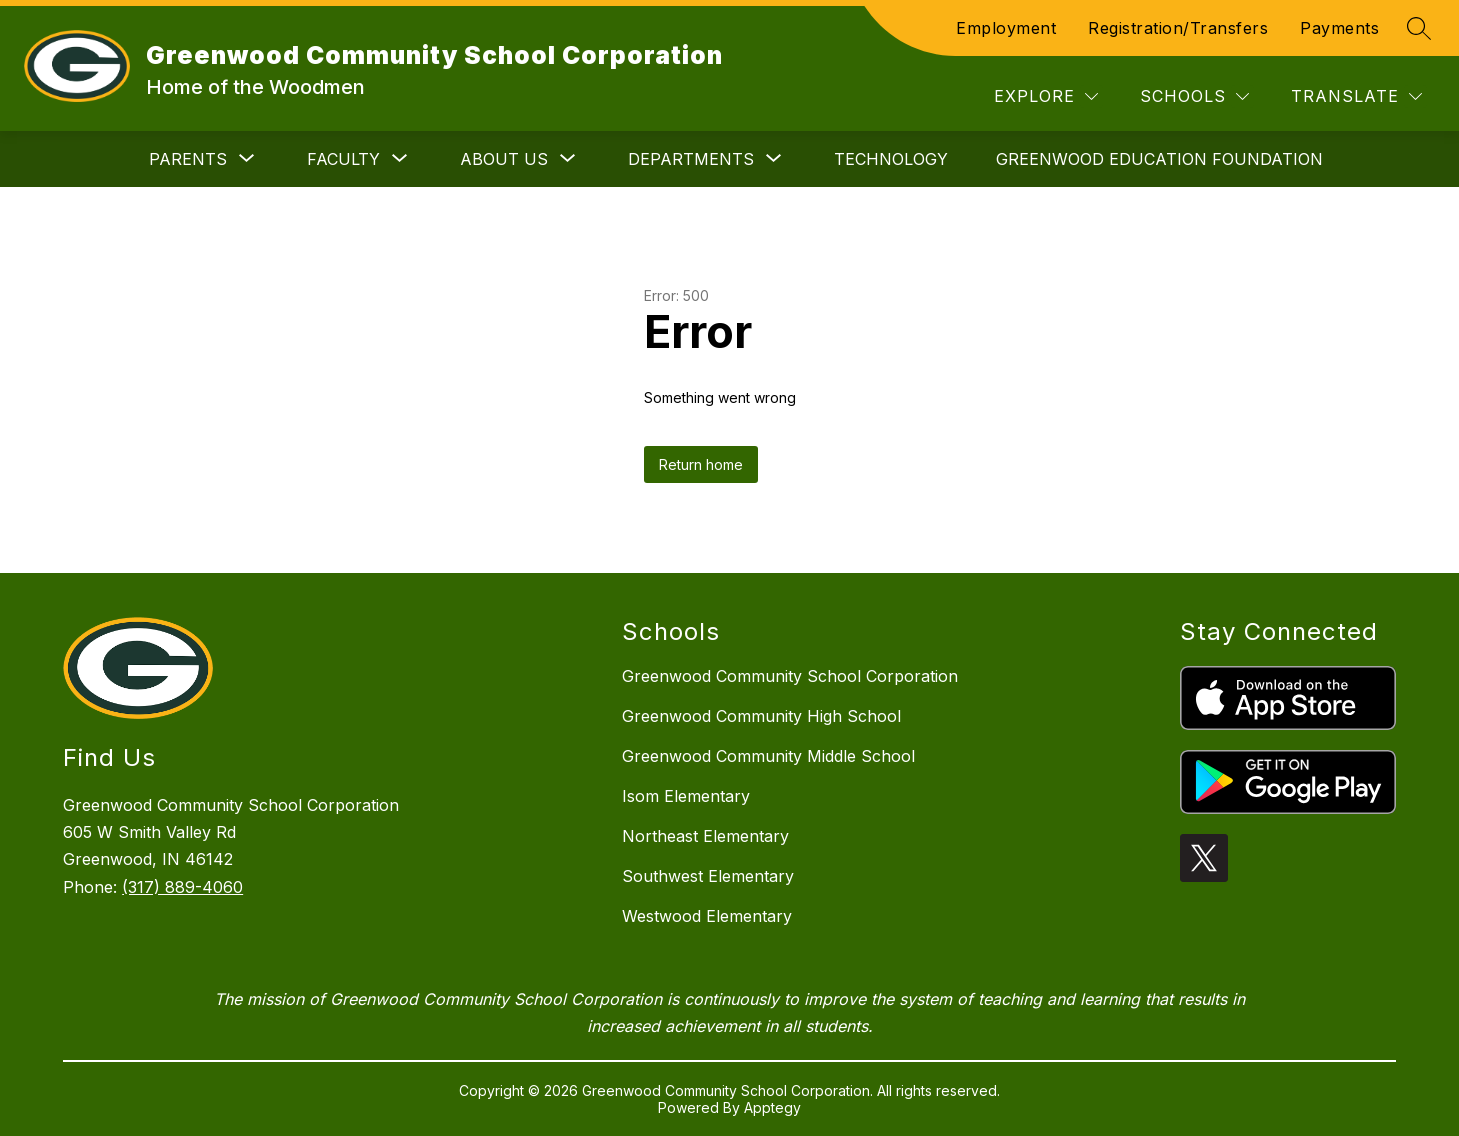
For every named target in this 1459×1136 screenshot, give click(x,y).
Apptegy (772, 1107)
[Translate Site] (1356, 96)
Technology (891, 159)
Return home (701, 464)
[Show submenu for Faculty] (343, 159)
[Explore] (1046, 96)
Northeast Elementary (705, 836)
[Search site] (1419, 28)
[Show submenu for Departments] (691, 159)
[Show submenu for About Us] (504, 159)
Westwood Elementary (707, 916)
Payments (1339, 28)
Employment (1006, 28)
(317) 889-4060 (182, 887)
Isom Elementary (686, 796)
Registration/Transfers (1178, 28)
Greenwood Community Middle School (768, 756)
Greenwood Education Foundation (1159, 159)
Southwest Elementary (708, 876)
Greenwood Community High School (761, 716)
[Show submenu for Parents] (188, 159)
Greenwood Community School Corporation (790, 676)
